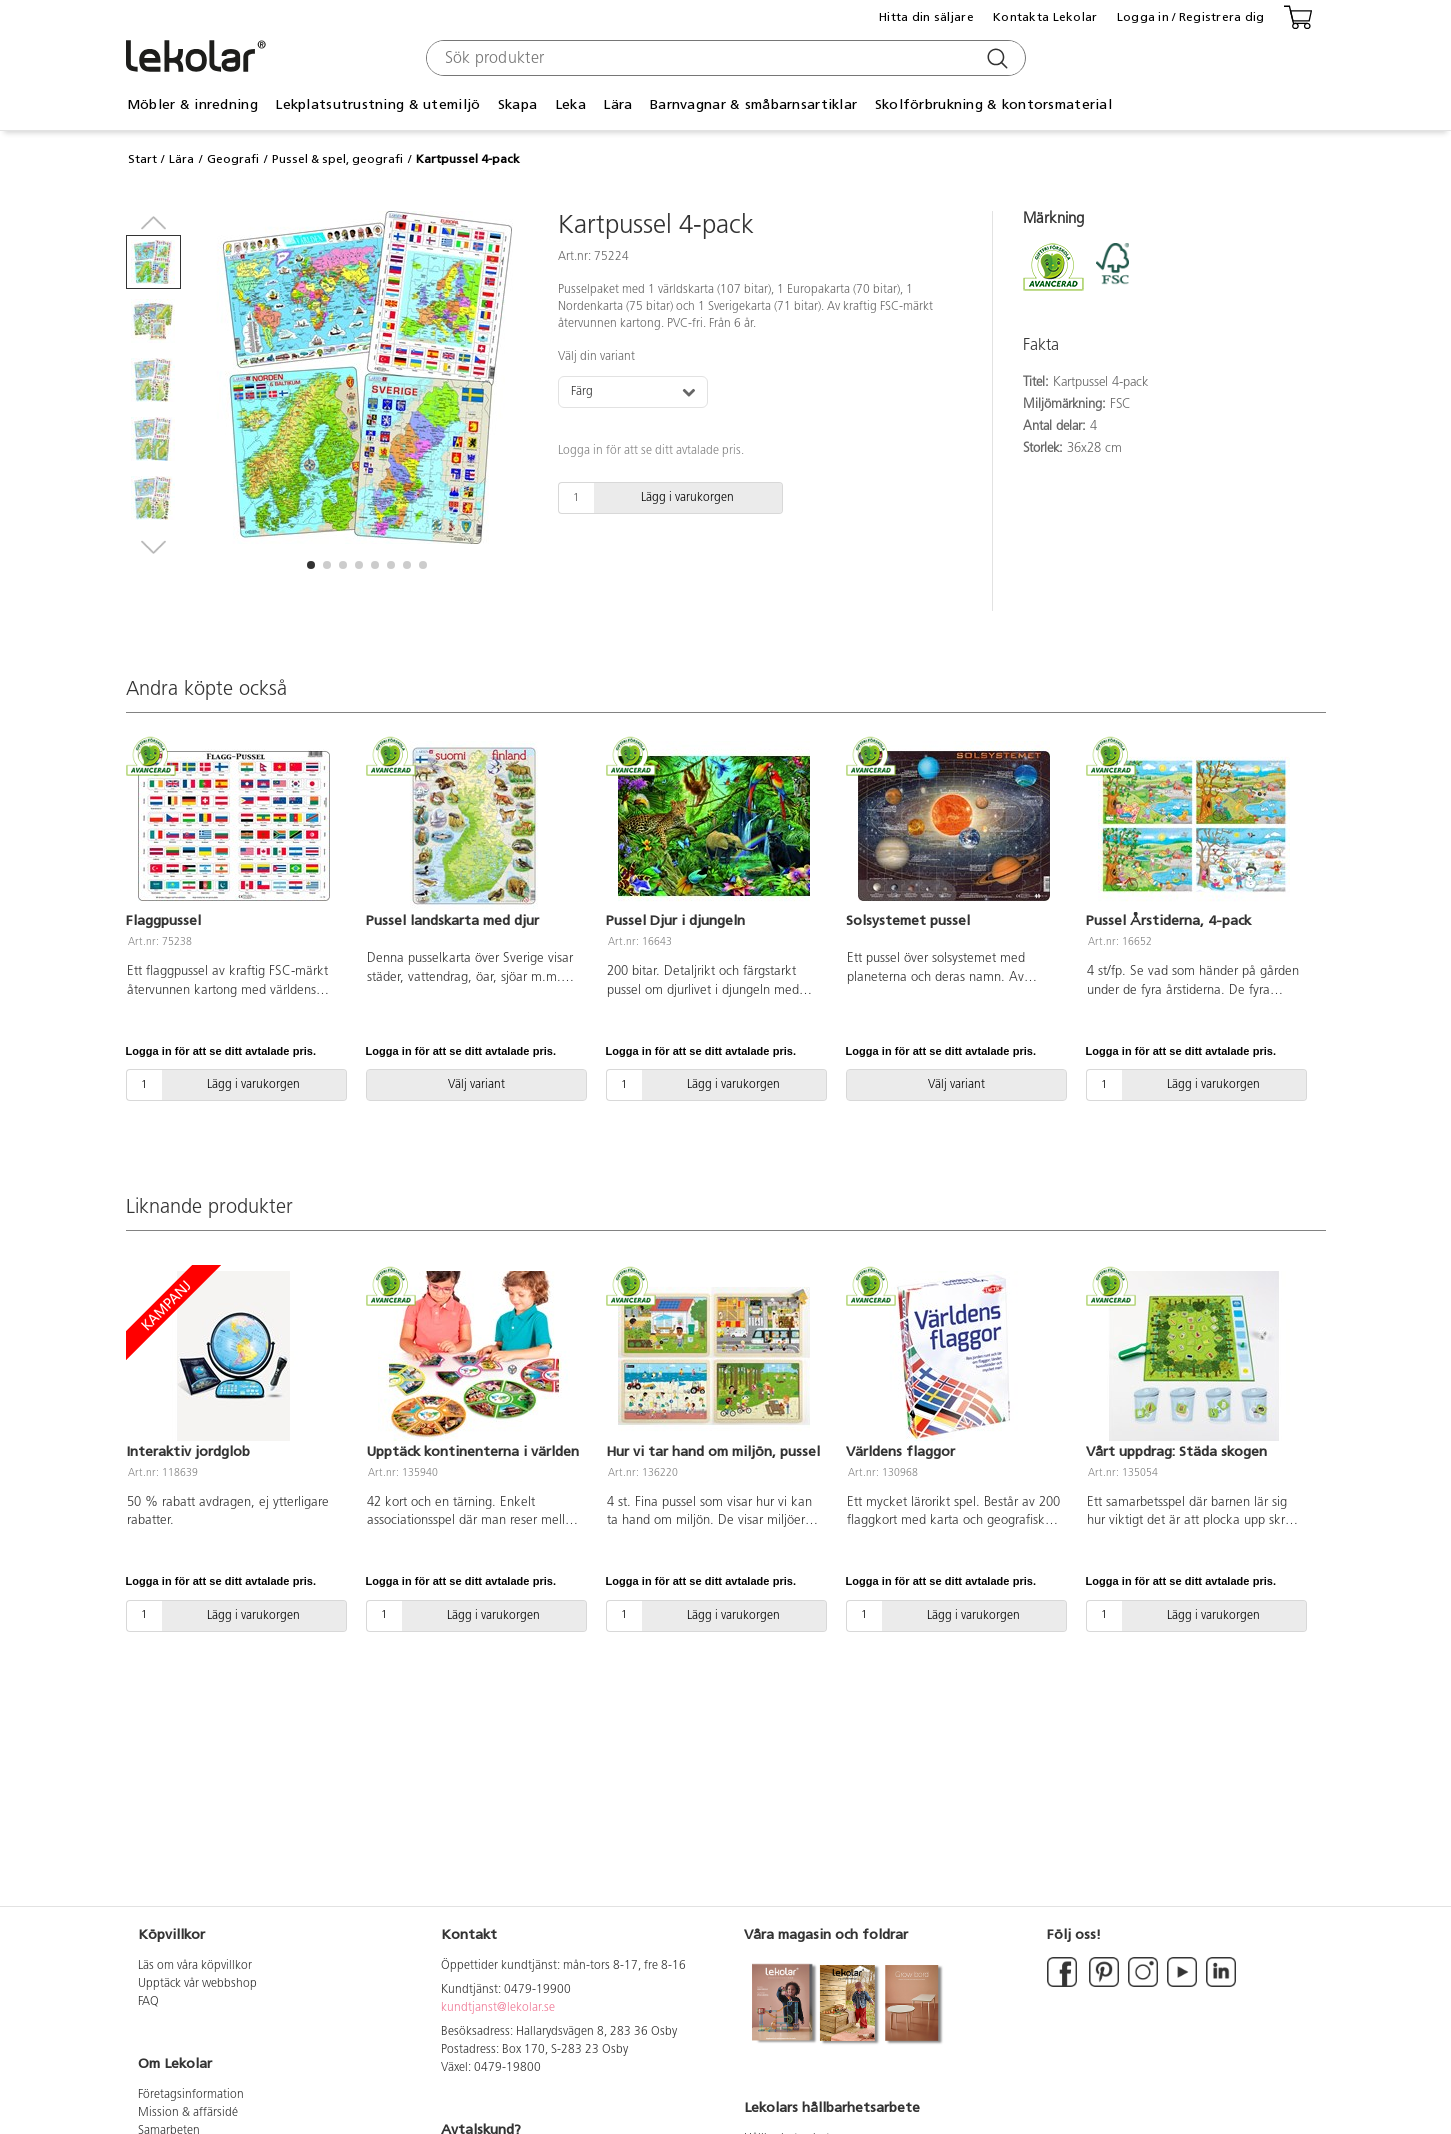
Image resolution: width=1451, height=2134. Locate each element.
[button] (311, 565)
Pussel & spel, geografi (337, 159)
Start (142, 159)
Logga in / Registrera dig (1191, 17)
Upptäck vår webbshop (197, 1984)
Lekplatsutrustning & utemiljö (377, 104)
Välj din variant (596, 357)
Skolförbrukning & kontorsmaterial (993, 104)
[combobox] (723, 58)
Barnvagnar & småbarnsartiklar (753, 104)
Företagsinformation (191, 2095)
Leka (570, 104)
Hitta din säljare (926, 17)
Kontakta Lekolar (1045, 17)
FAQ (148, 2002)
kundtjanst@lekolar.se (498, 2008)
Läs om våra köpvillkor (195, 1966)
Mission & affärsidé (188, 2113)
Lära (617, 104)
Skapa (517, 104)
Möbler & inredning (192, 104)
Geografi (233, 159)
